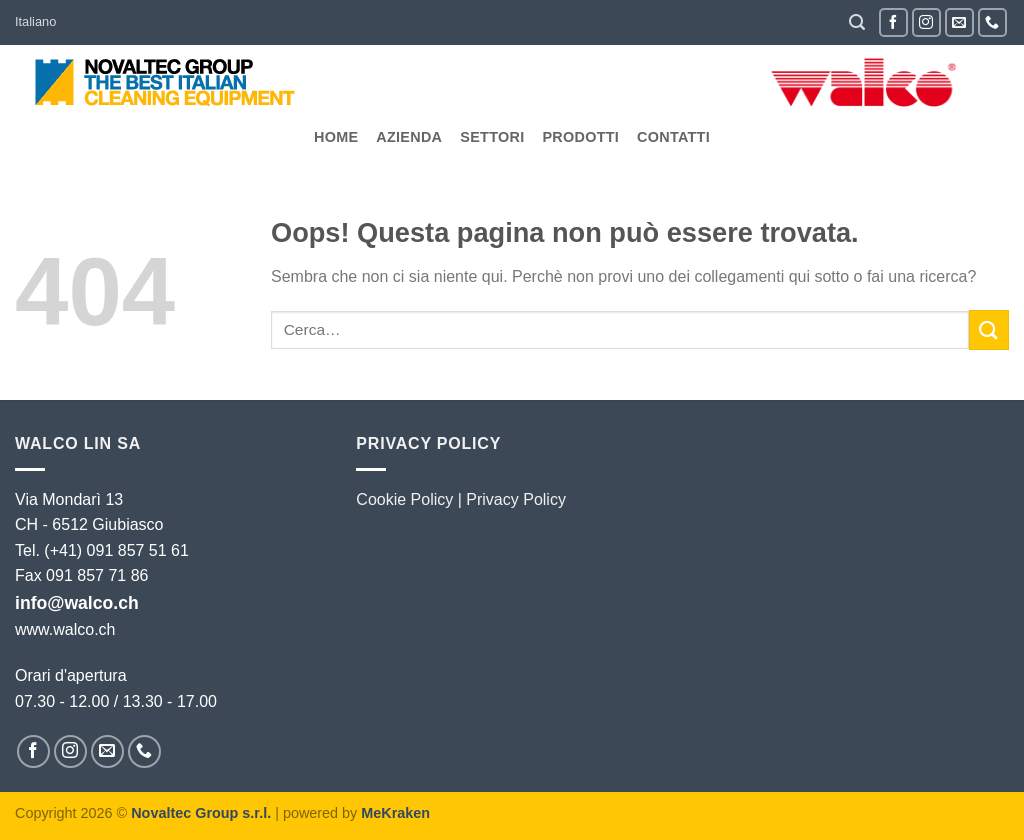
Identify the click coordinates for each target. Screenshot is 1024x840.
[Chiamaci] (992, 22)
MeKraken (395, 813)
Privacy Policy (516, 499)
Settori (492, 137)
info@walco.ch (77, 603)
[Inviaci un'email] (959, 22)
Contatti (673, 137)
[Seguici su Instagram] (926, 22)
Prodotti (580, 137)
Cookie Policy (404, 499)
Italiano (35, 21)
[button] (857, 22)
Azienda (409, 137)
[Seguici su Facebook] (893, 22)
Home (336, 137)
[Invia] (989, 329)
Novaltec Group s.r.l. (201, 813)
